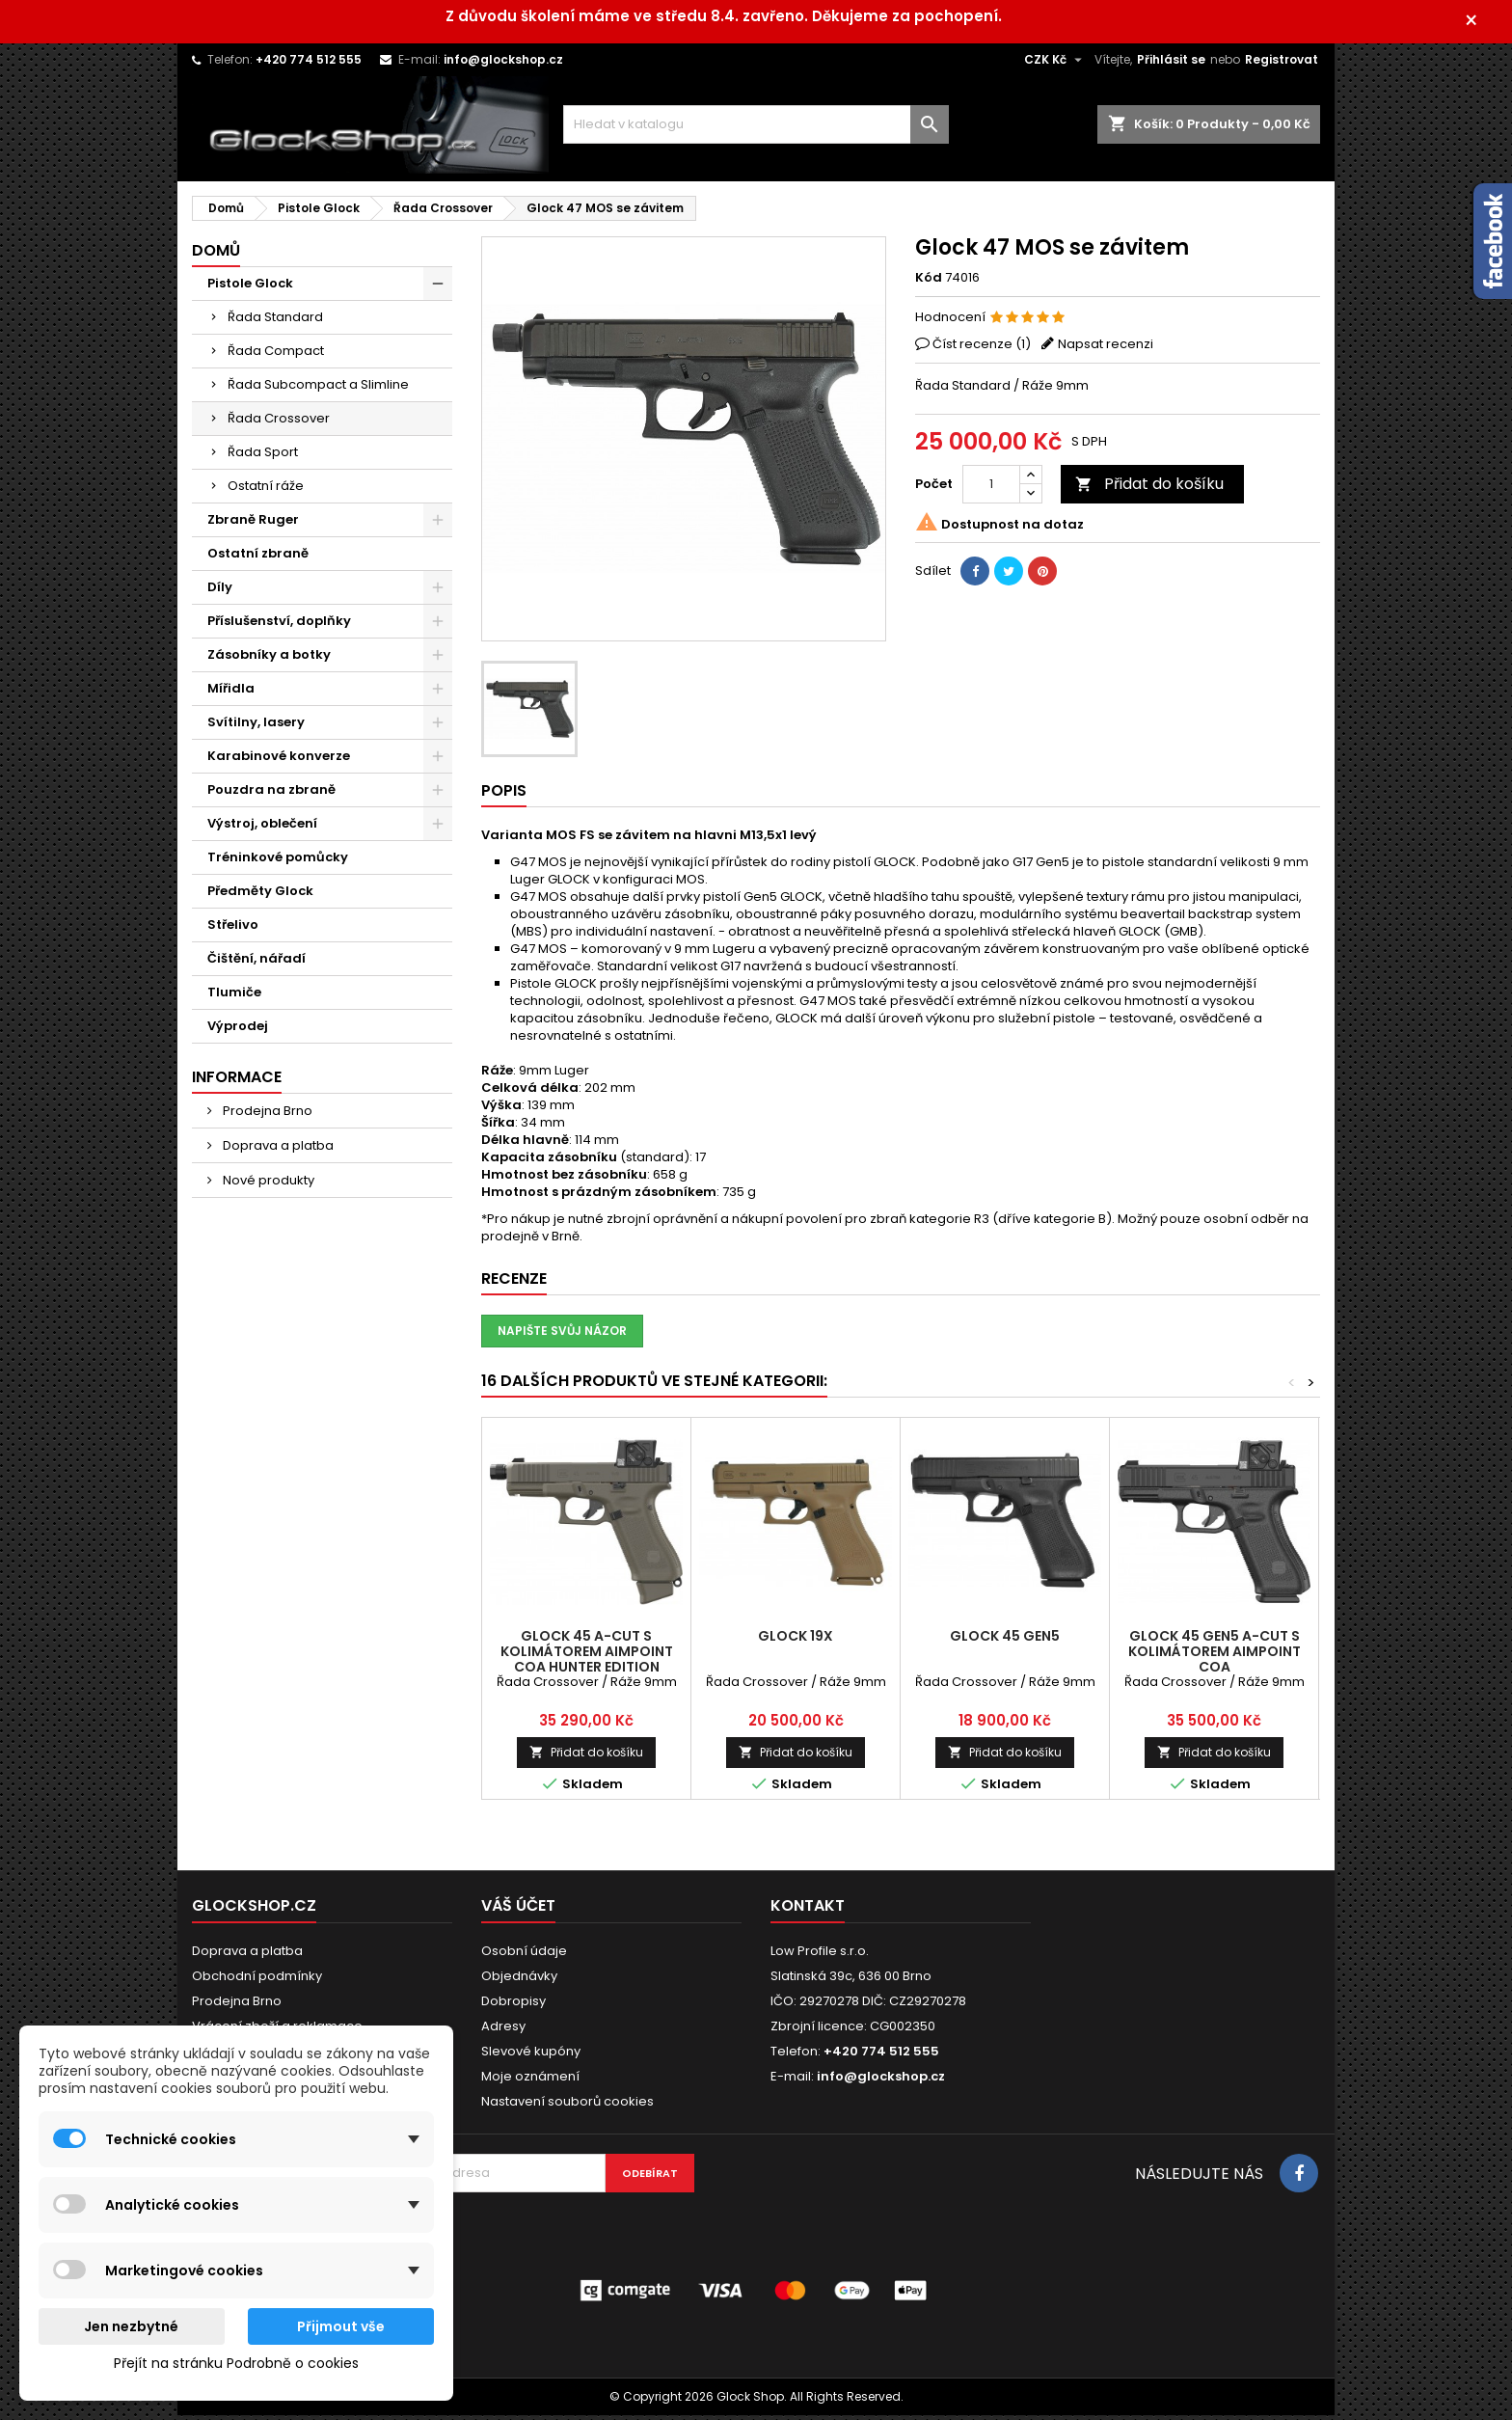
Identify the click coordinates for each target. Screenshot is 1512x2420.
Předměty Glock (260, 895)
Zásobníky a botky (269, 659)
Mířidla (231, 693)
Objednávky (519, 1980)
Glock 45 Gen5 (1005, 1640)
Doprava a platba (277, 1150)
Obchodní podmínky (257, 1980)
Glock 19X (795, 1640)
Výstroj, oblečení (262, 828)
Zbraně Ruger (253, 524)
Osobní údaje (524, 1955)
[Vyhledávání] (756, 129)
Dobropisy (513, 2006)
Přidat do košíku (1149, 488)
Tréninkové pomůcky (277, 862)
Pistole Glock (250, 288)
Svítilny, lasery (256, 727)
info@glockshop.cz (503, 64)
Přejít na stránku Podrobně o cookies (236, 2363)
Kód (928, 282)
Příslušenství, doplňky (279, 625)
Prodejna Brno (266, 1115)
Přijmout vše (341, 2326)
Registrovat (1281, 64)
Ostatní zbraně (258, 558)
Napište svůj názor (562, 1335)
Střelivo (232, 929)
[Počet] (991, 489)
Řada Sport (263, 457)
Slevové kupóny (530, 2056)
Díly (219, 592)
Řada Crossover (279, 423)
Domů (216, 255)
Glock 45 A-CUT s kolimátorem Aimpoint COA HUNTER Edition (586, 1656)
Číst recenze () (981, 349)
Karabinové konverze (278, 760)
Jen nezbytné (131, 2326)
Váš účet (518, 1910)
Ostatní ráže (266, 490)
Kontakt (807, 1910)
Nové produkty (267, 1185)
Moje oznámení (530, 2081)
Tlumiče (234, 997)
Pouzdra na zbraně (271, 794)
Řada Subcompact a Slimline (318, 389)
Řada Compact (276, 355)
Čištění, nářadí (256, 963)
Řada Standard (275, 322)
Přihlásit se (1171, 64)
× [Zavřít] (1483, 24)
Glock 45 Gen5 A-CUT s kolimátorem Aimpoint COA (1214, 1656)
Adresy (503, 2031)
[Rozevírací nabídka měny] (1055, 64)
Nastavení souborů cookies (567, 2106)
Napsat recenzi (1105, 349)
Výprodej (237, 1030)
